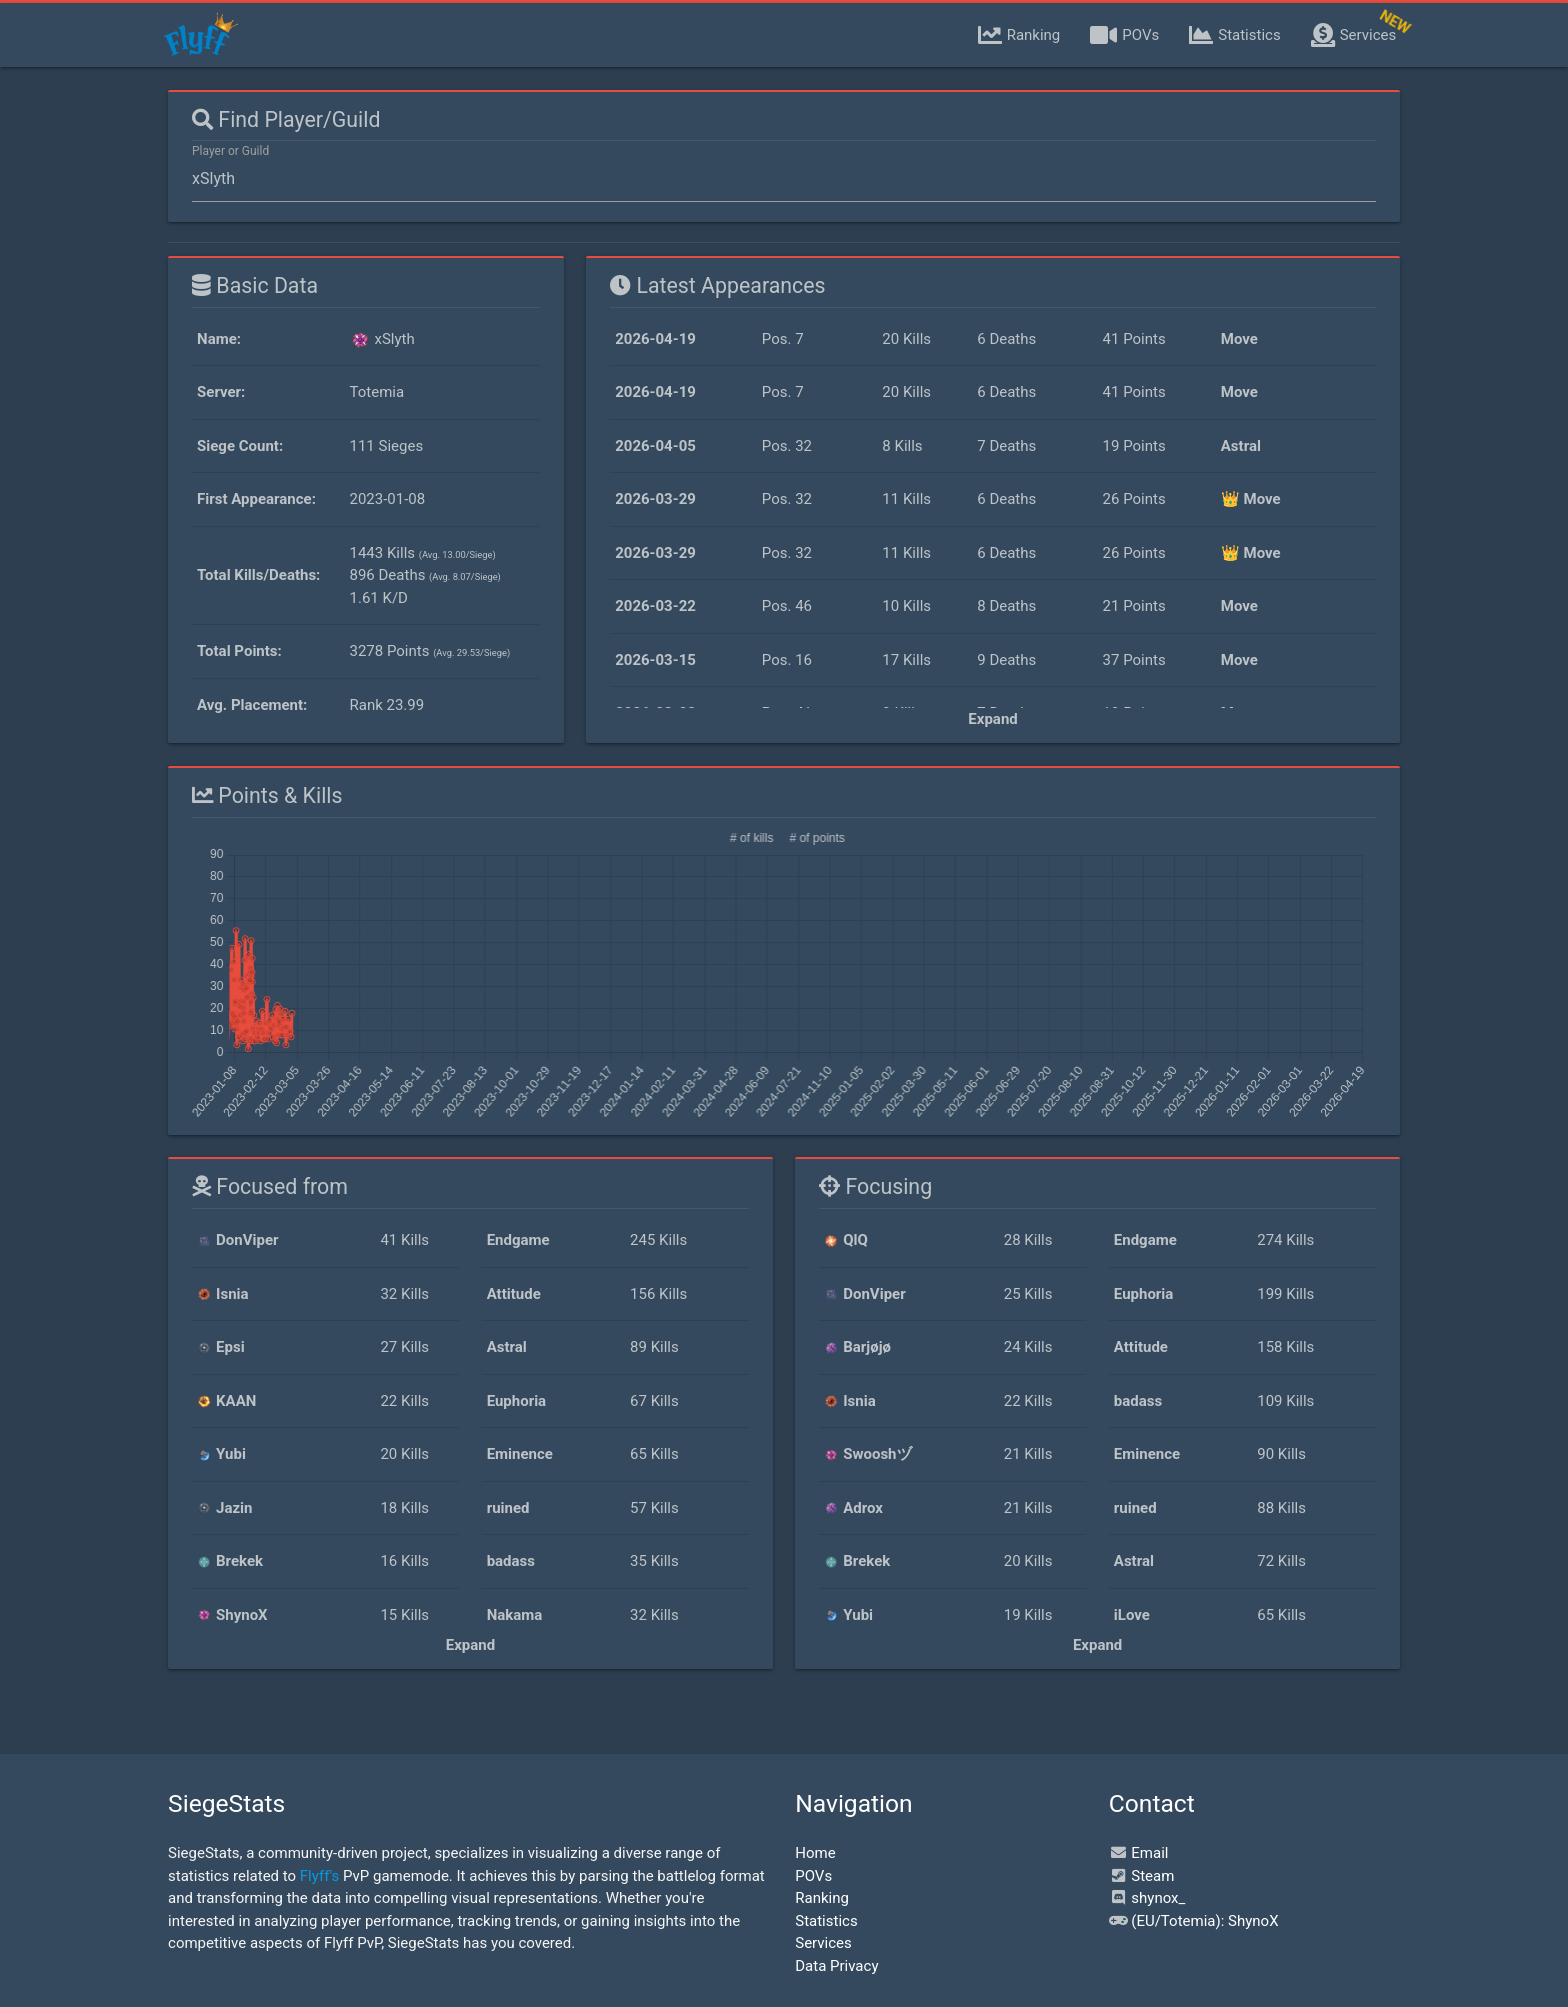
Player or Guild (230, 151)
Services (823, 1943)
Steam (1142, 1876)
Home (815, 1853)
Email (1139, 1853)
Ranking (822, 1898)
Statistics (826, 1921)
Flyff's (319, 1876)
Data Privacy (836, 1966)
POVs (813, 1876)
